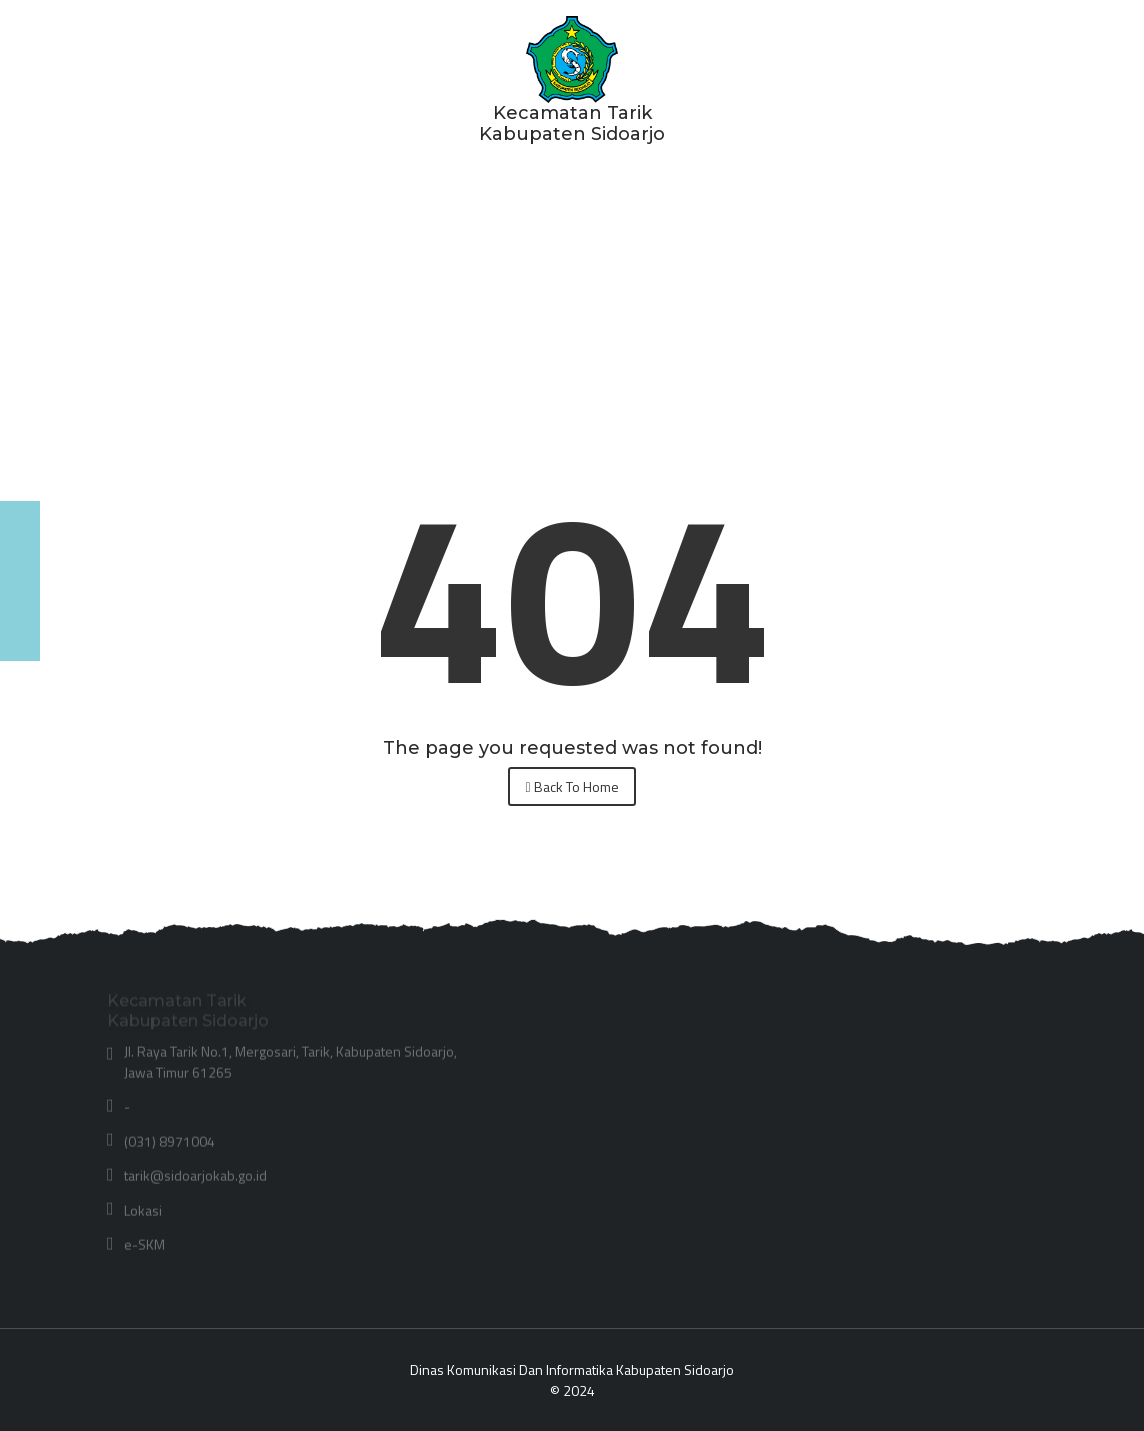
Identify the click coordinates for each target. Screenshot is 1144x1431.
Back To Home (571, 786)
